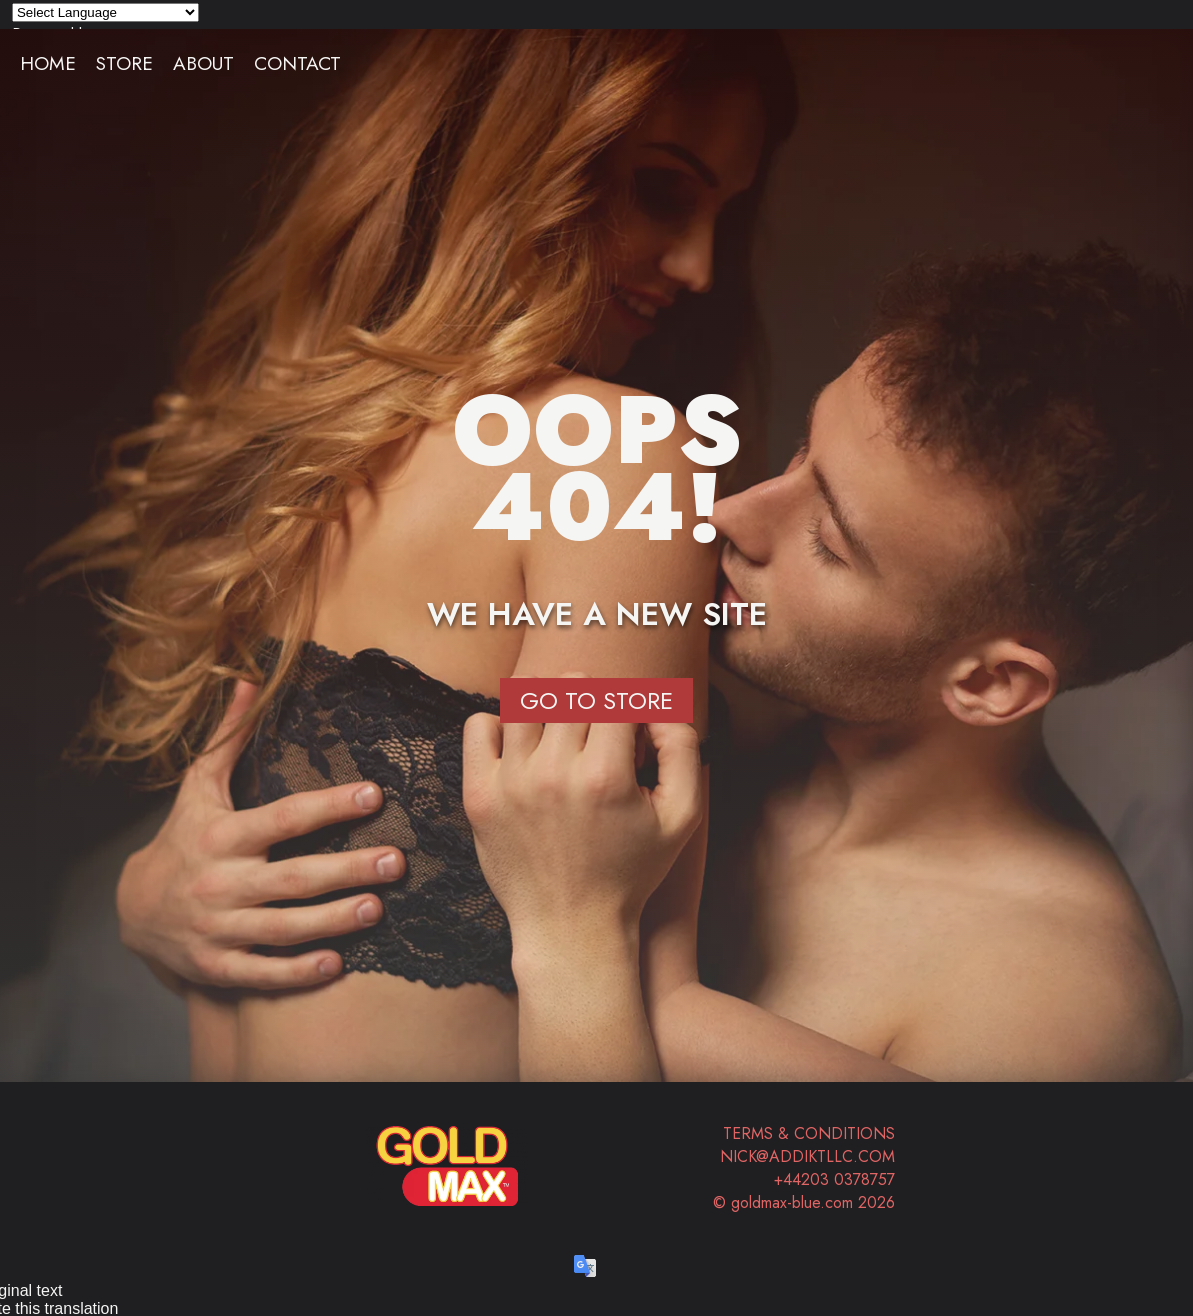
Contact (297, 63)
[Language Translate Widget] (105, 12)
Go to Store (596, 700)
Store (124, 63)
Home (48, 63)
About (203, 63)
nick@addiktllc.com (807, 1156)
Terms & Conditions (809, 1133)
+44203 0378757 (834, 1179)
